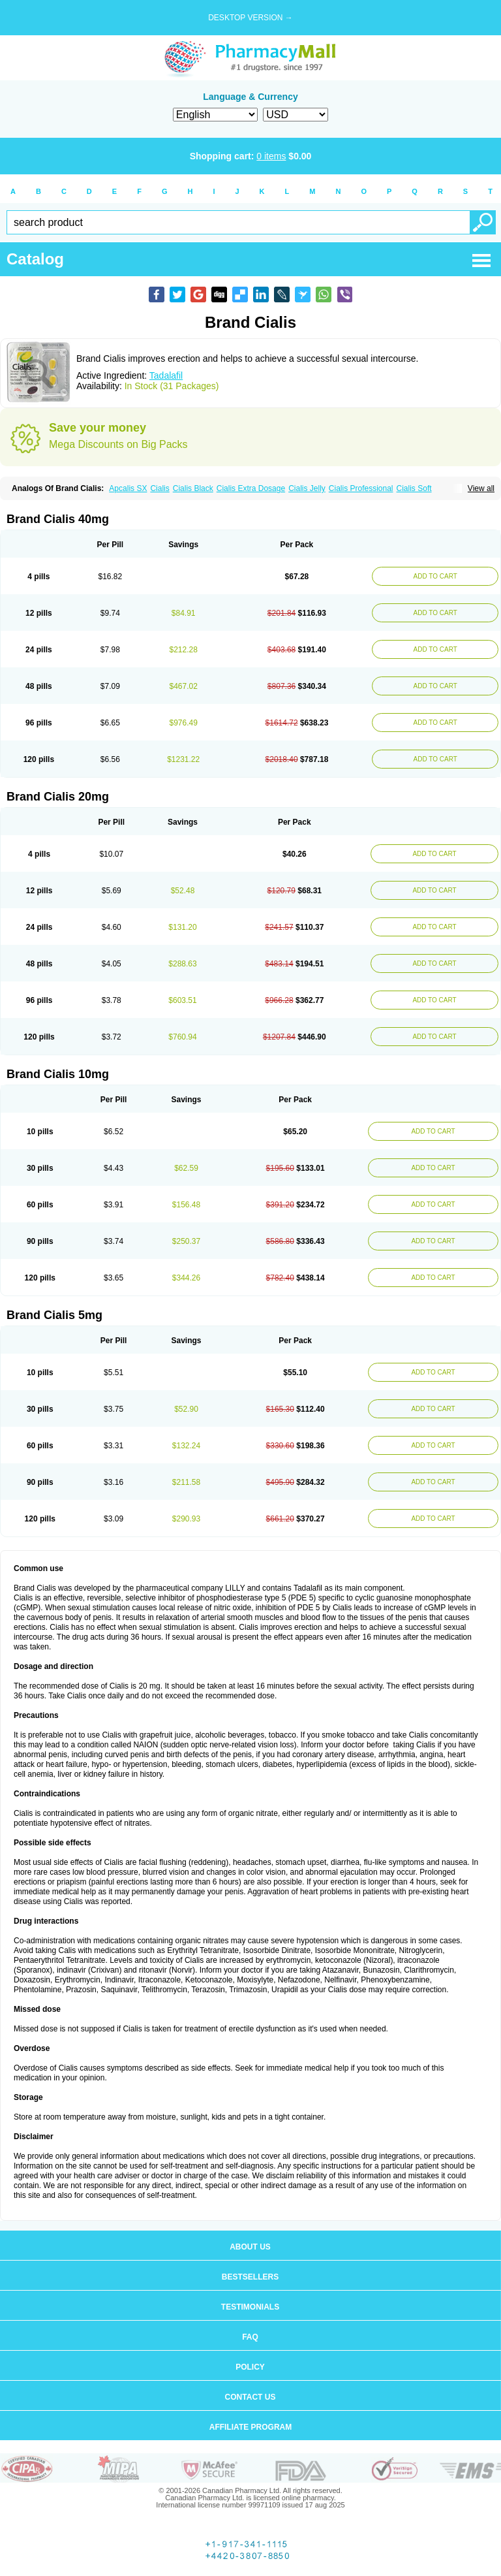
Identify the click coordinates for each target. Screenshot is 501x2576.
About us (250, 2246)
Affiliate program (250, 2427)
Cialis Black (193, 488)
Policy (250, 2367)
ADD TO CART (435, 576)
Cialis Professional (361, 488)
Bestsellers (250, 2277)
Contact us (250, 2397)
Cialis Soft (414, 488)
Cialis (159, 488)
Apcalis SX (128, 488)
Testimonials (250, 2307)
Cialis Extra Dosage (251, 488)
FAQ (250, 2337)
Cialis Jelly (307, 488)
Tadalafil (166, 375)
